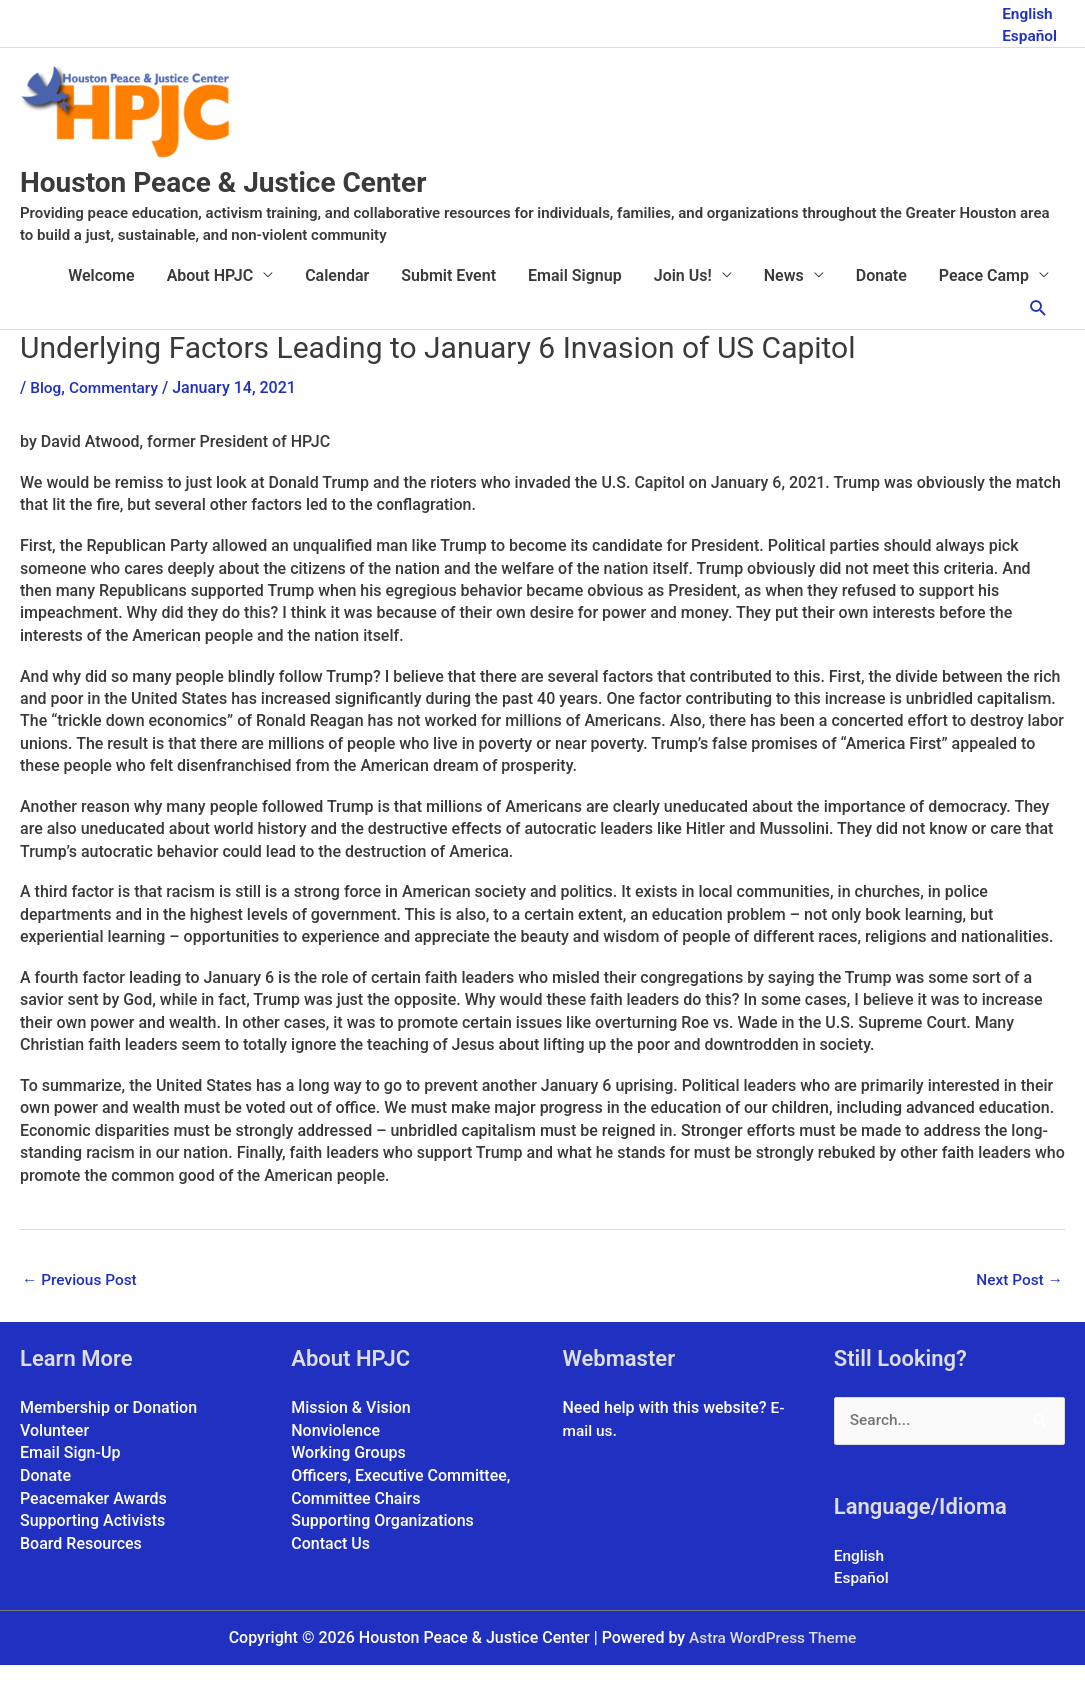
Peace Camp (984, 301)
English (1026, 10)
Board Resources (81, 1569)
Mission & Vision (351, 1435)
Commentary (116, 413)
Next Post (1018, 1307)
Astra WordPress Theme (773, 1665)
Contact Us (330, 1569)
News (784, 301)
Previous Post (81, 1307)
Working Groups (348, 1480)
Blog (46, 413)
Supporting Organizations (382, 1547)
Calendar (337, 301)
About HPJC (210, 301)
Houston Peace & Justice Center (274, 206)
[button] (1038, 335)
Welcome (101, 301)
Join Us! (683, 301)
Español (1028, 32)
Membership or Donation (108, 1435)
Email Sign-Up (70, 1480)
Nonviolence (335, 1457)
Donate (881, 301)
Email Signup (575, 301)
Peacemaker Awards (93, 1525)
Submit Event (448, 301)
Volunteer (54, 1457)
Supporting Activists (92, 1547)
